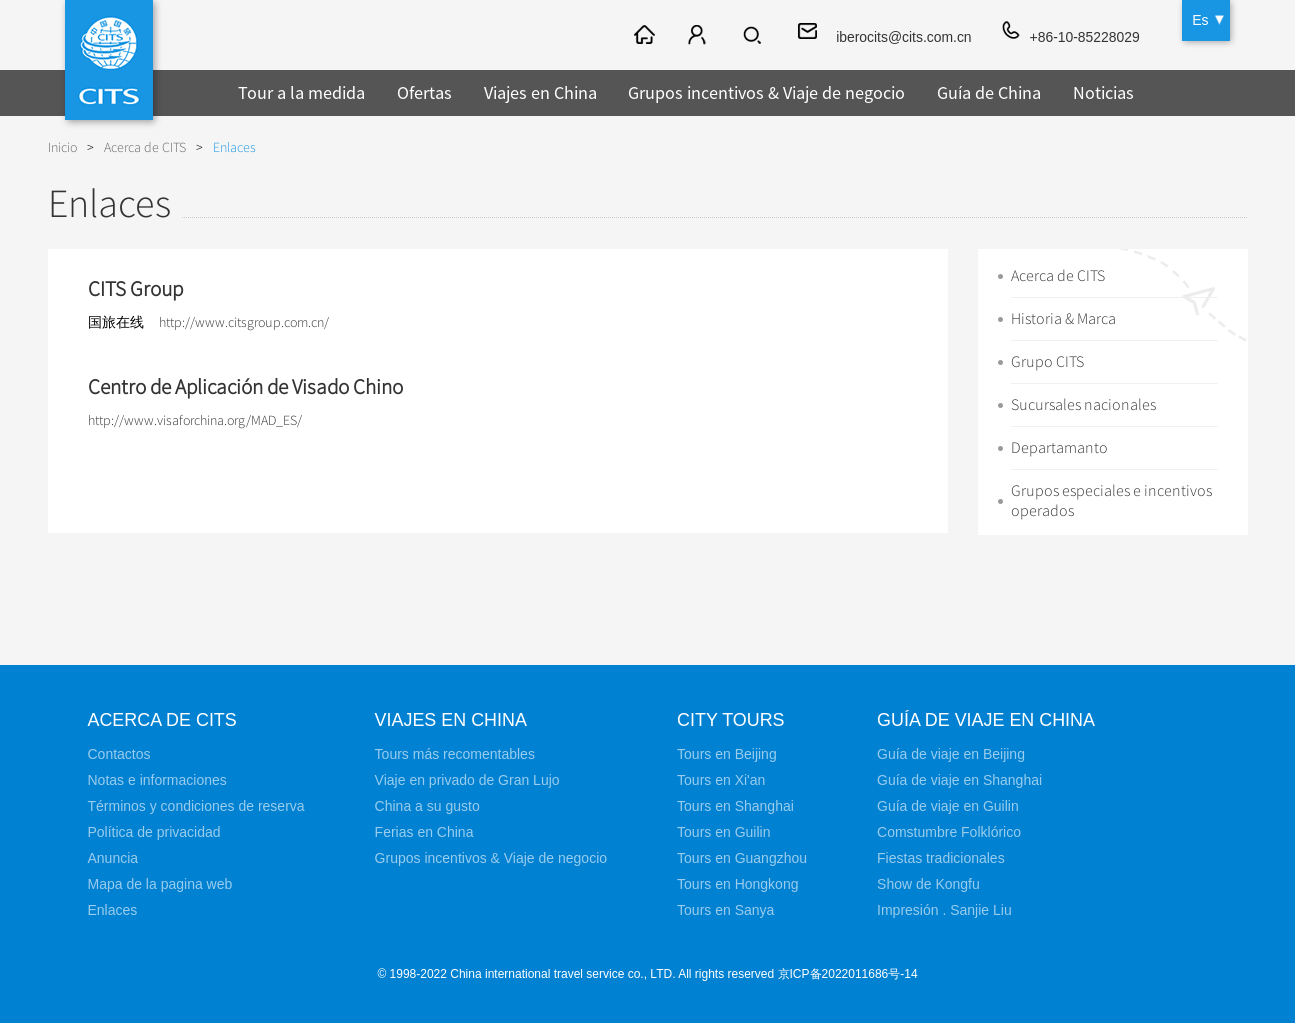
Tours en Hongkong (737, 884)
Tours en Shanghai (735, 806)
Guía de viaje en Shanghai (959, 780)
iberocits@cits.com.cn (902, 37)
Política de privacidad (154, 832)
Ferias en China (424, 832)
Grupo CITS (1047, 362)
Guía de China (989, 92)
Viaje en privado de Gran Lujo (467, 780)
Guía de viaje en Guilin (948, 806)
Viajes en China (540, 92)
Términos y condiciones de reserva (196, 806)
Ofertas (424, 92)
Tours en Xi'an (721, 780)
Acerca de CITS (145, 147)
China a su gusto (427, 806)
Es (1200, 20)
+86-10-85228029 (1084, 37)
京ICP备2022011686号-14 (848, 974)
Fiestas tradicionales (941, 858)
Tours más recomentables (455, 754)
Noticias (1103, 92)
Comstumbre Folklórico (949, 832)
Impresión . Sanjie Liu (944, 910)
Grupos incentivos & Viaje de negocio (766, 92)
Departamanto (1059, 448)
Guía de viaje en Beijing (951, 754)
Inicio (62, 147)
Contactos (119, 754)
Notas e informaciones (157, 780)
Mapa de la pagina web (160, 884)
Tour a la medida (301, 92)
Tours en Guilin (723, 832)
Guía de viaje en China (986, 720)
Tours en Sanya (725, 910)
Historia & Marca (1063, 319)
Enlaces (234, 147)
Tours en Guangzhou (742, 858)
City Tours (731, 720)
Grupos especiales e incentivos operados (1111, 501)
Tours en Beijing (727, 754)
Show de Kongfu (928, 884)
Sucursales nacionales (1083, 405)
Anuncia (113, 858)
